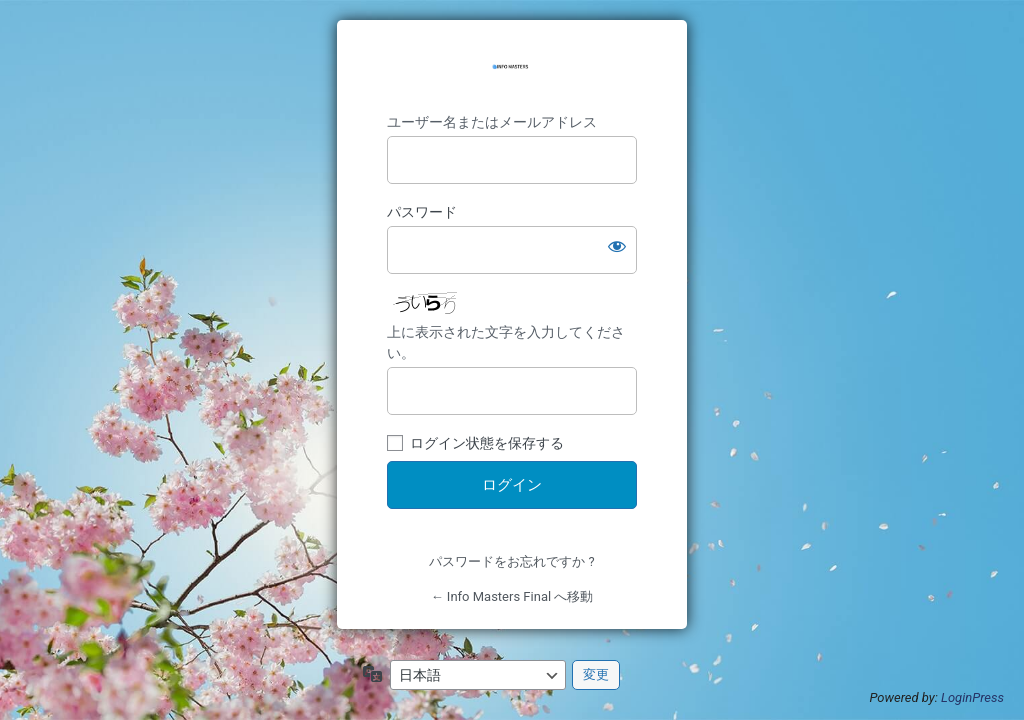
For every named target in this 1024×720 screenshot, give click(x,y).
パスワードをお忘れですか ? (511, 561)
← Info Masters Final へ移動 (512, 596)
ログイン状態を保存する (487, 443)
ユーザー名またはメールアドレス (492, 122)
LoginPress (972, 697)
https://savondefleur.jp (512, 69)
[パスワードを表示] (617, 246)
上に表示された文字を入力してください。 (506, 342)
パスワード (422, 212)
